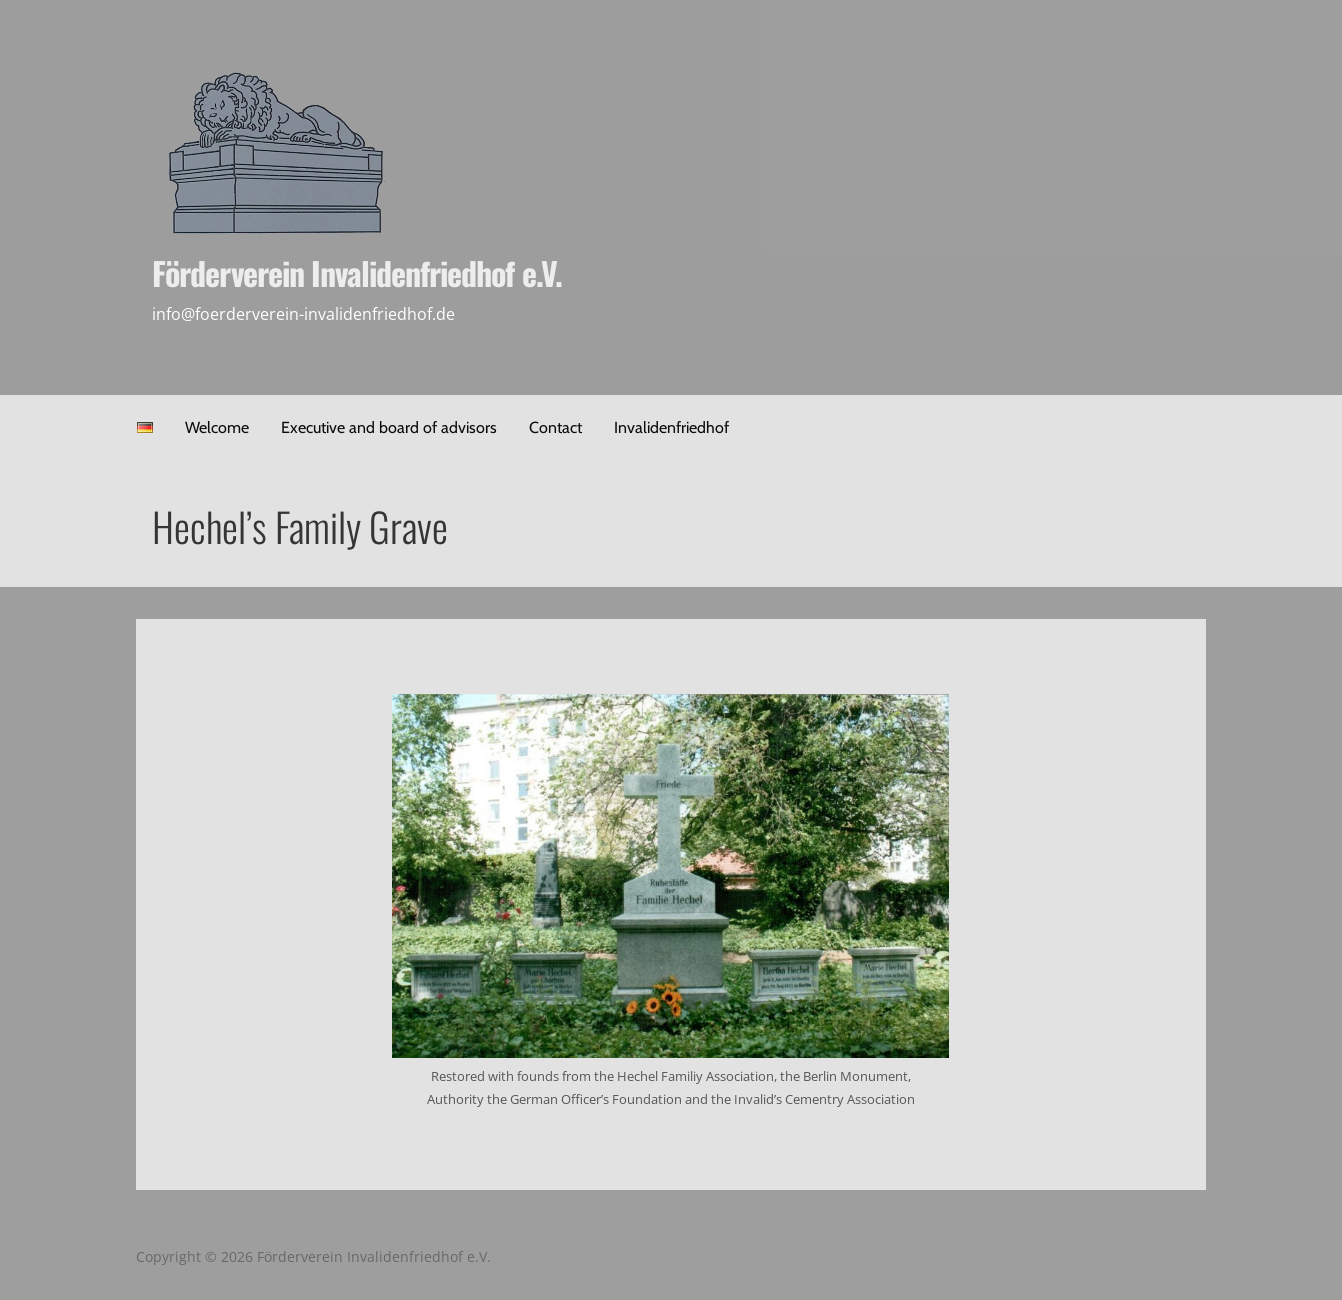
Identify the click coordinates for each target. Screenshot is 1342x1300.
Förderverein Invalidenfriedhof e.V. (356, 272)
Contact (555, 427)
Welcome (217, 427)
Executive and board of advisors (389, 427)
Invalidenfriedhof (671, 427)
